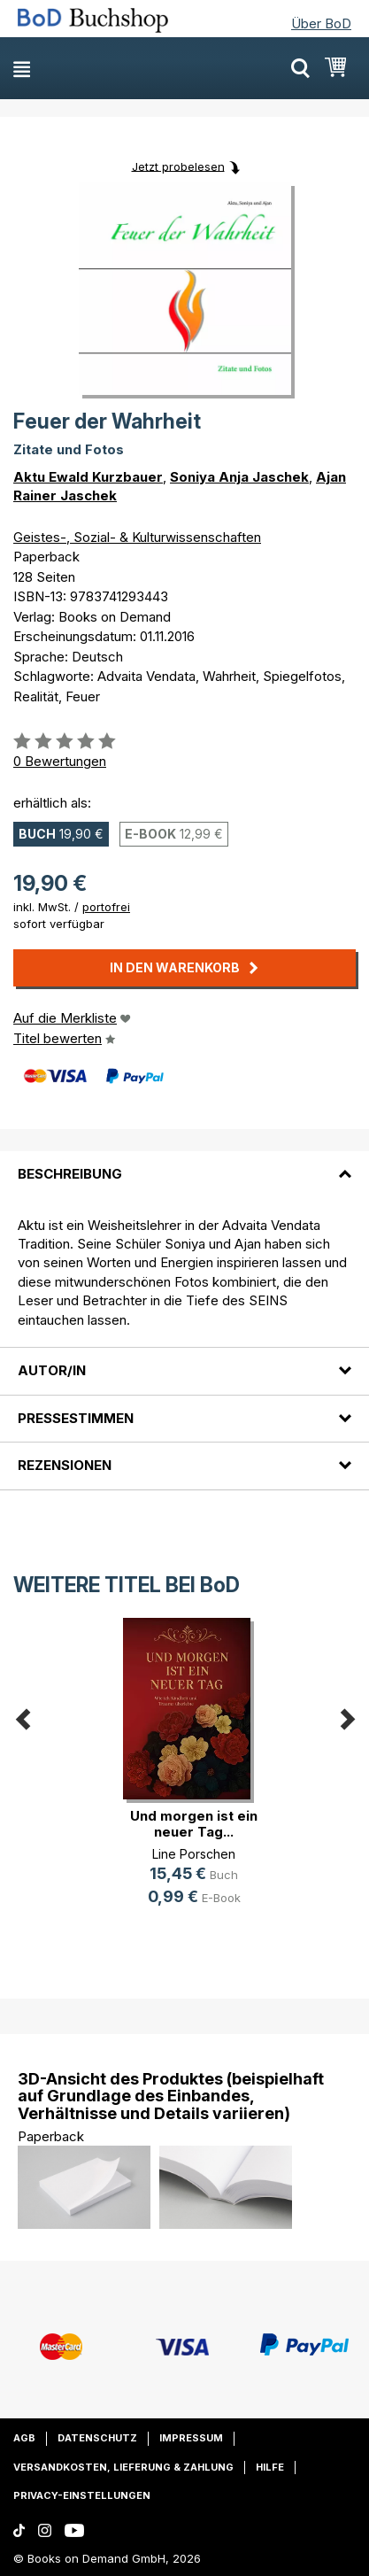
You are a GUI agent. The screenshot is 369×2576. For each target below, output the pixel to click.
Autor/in (52, 1370)
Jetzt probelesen (178, 166)
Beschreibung (70, 1173)
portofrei (106, 907)
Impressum (191, 2438)
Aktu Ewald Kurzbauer (88, 476)
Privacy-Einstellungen (81, 2495)
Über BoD (321, 23)
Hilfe (270, 2467)
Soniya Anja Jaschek (239, 476)
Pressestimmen (76, 1418)
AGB (24, 2438)
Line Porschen (193, 1853)
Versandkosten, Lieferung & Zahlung (123, 2467)
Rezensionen (64, 1465)
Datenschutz (97, 2438)
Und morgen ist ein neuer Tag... (194, 1823)
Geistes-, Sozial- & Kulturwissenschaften (137, 537)
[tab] (184, 1163)
